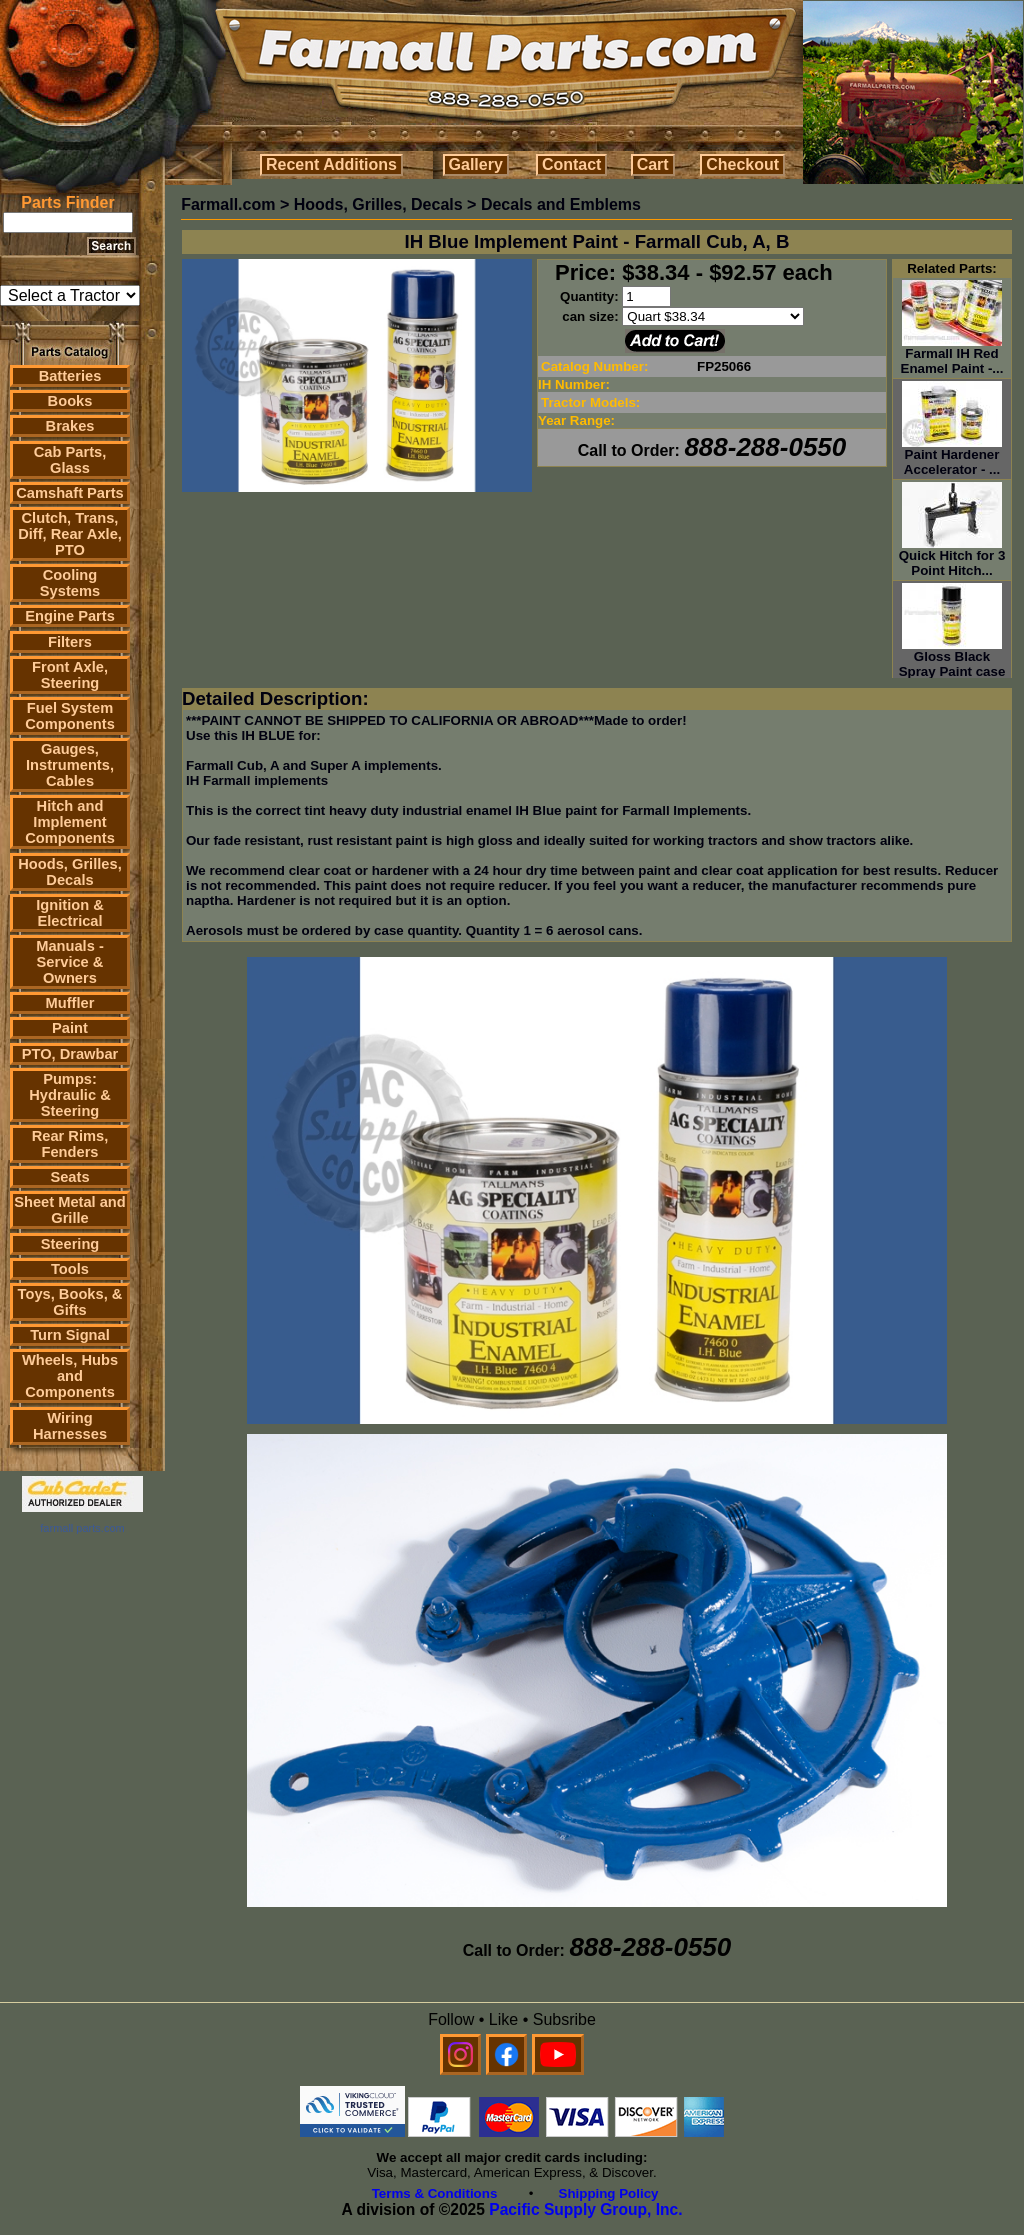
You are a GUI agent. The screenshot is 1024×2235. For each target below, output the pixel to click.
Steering (70, 1244)
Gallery (476, 164)
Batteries (70, 376)
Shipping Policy (609, 2193)
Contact (572, 164)
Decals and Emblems (561, 204)
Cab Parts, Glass (70, 460)
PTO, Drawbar (70, 1054)
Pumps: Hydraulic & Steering (69, 1095)
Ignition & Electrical (70, 913)
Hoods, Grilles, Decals (69, 872)
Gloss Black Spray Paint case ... (952, 665)
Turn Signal (70, 1335)
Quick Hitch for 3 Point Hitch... (952, 557)
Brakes (70, 426)
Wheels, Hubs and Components (70, 1376)
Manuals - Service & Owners (70, 962)
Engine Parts (70, 616)
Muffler (70, 1003)
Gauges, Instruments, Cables (70, 765)
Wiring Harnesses (70, 1426)
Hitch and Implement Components (70, 822)
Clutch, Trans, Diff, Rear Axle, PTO (70, 534)
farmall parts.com (82, 1528)
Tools (70, 1269)
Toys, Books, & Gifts (70, 1302)
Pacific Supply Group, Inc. (585, 2209)
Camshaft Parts (70, 493)
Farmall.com (228, 204)
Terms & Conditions (435, 2193)
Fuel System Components (70, 716)
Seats (69, 1177)
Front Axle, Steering (70, 675)
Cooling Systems (70, 583)
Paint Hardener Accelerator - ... (952, 456)
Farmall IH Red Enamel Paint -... (952, 355)
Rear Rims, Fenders (70, 1144)
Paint (70, 1028)
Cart (653, 164)
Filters (70, 642)
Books (70, 401)
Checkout (742, 164)
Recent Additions (331, 164)
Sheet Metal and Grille (70, 1210)
